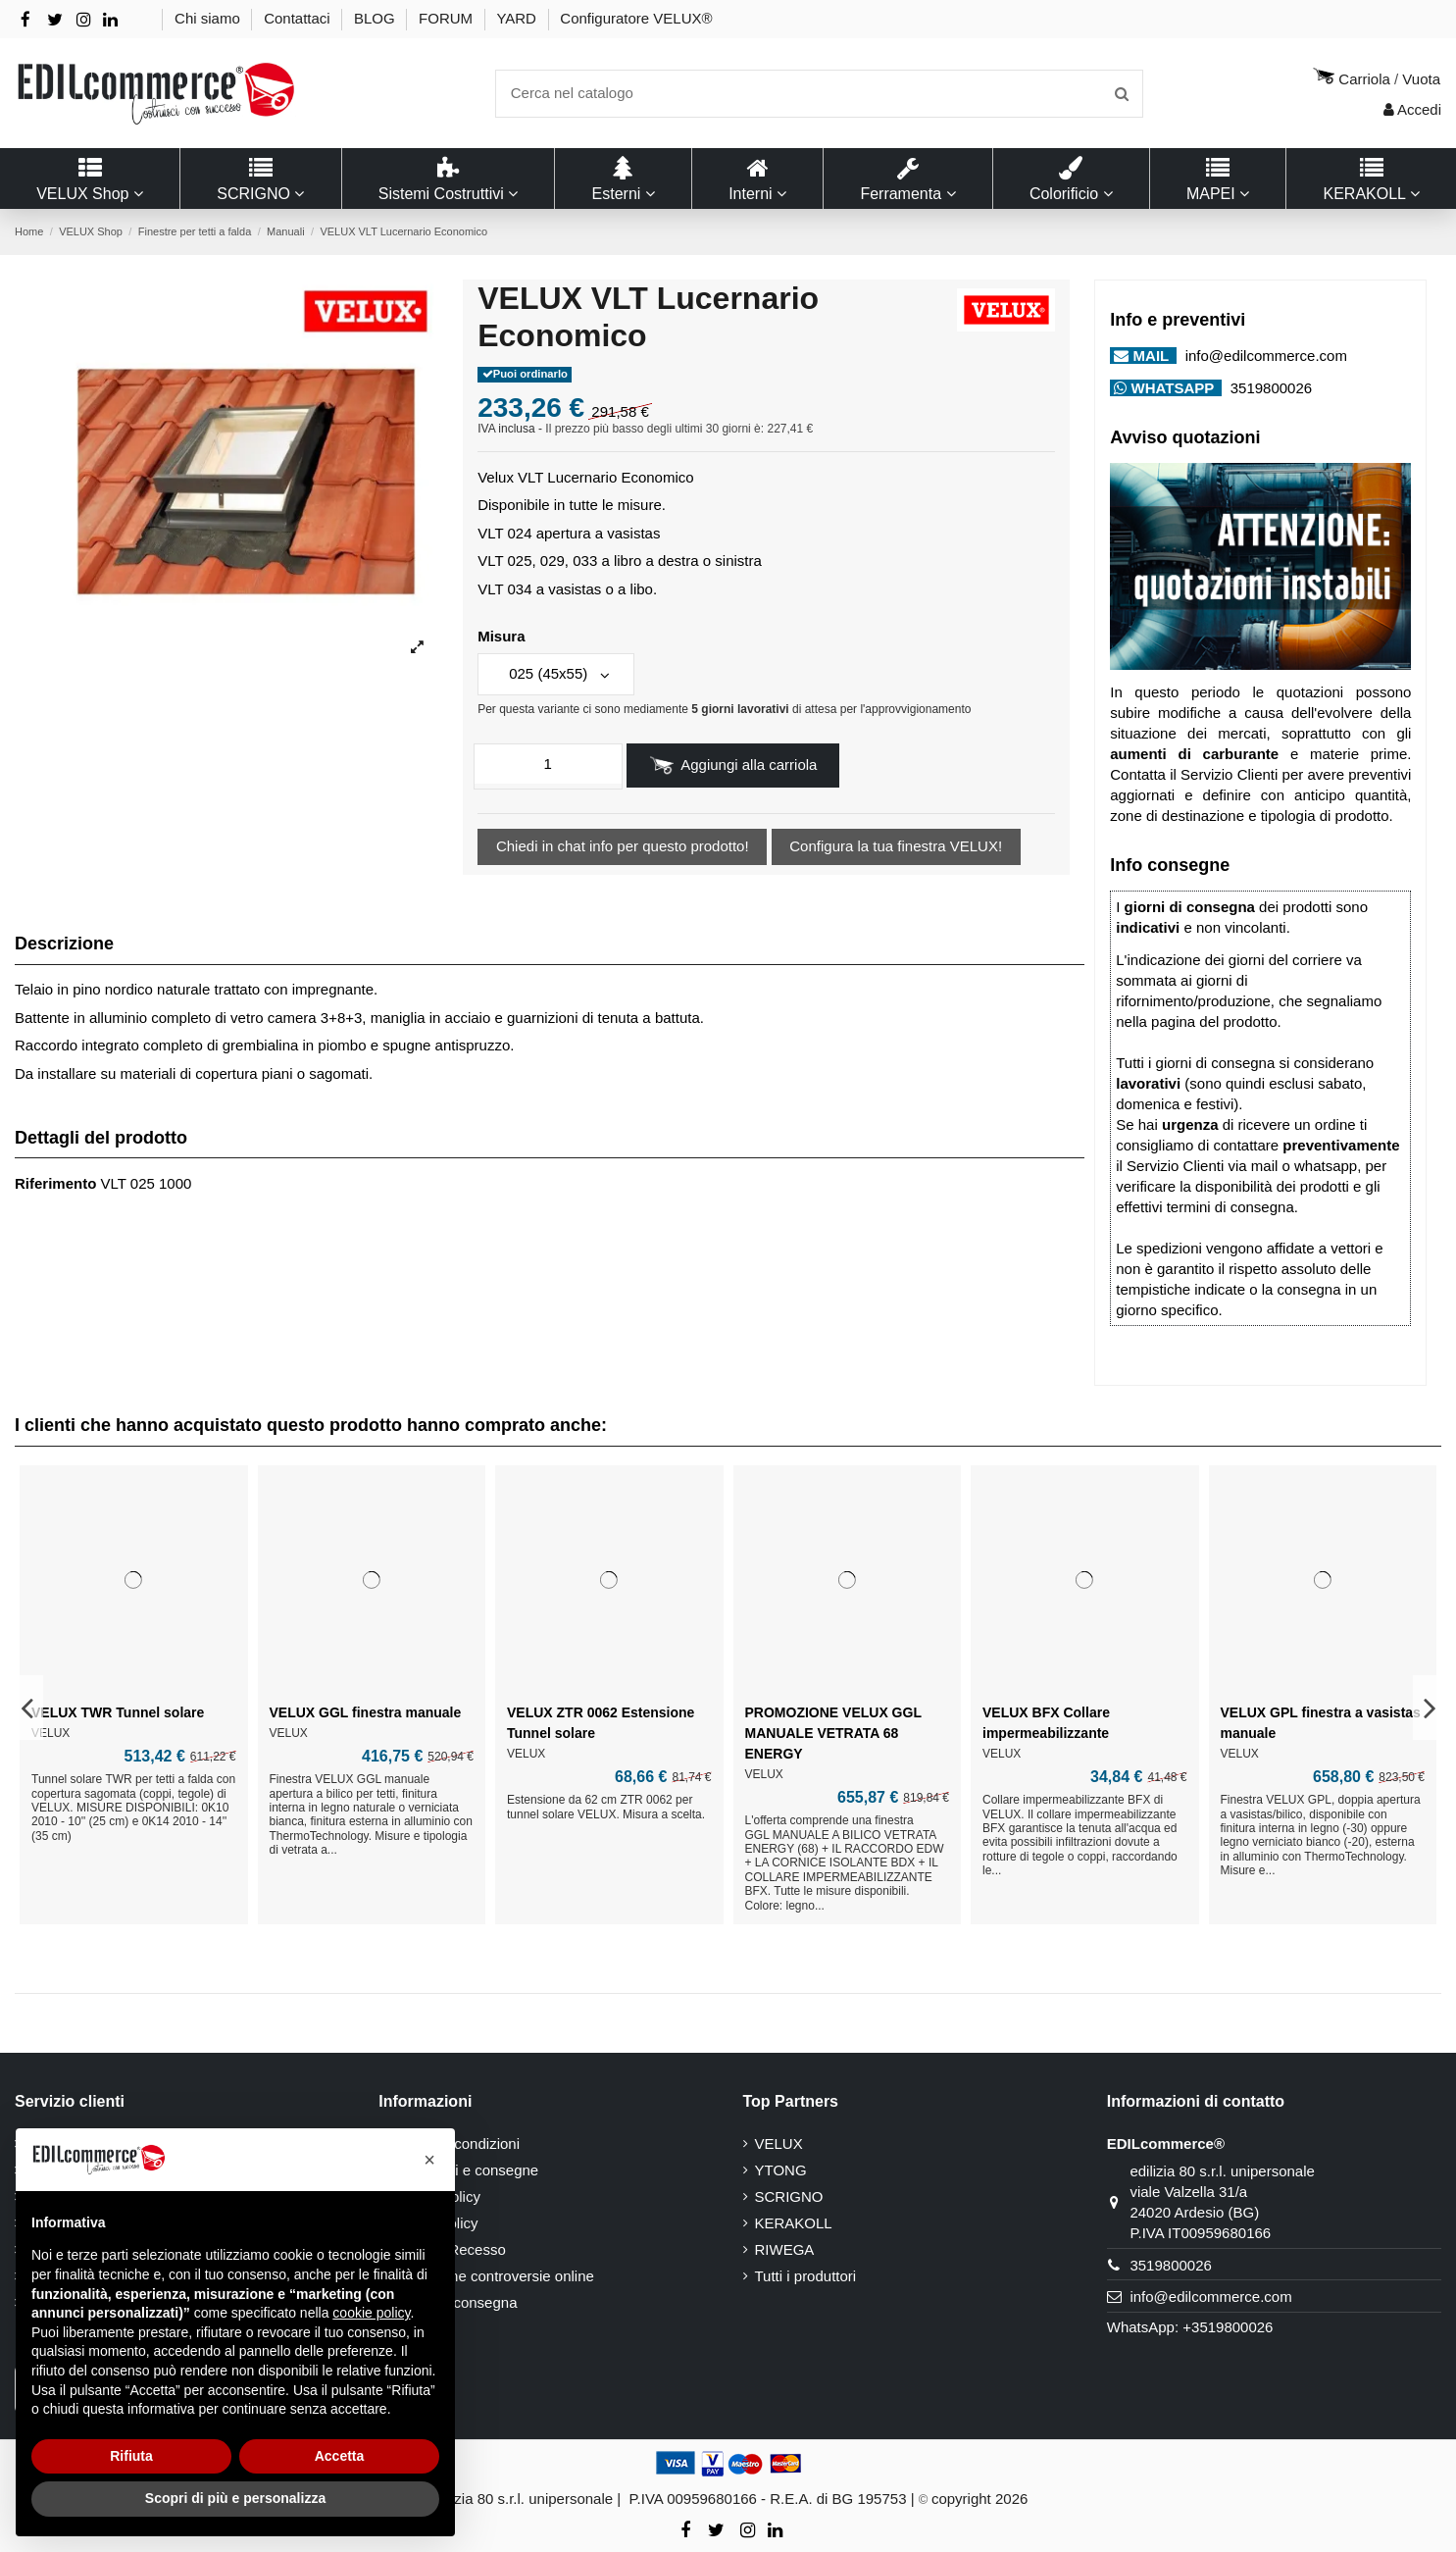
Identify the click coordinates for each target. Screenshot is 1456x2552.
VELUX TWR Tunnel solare (117, 1712)
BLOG (376, 18)
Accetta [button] (340, 2456)
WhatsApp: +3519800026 (1190, 2327)
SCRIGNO (789, 2196)
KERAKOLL (793, 2223)
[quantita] (548, 764)
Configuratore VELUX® (636, 18)
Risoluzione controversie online (492, 2276)
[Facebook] (25, 20)
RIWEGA (785, 2249)
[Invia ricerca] (1121, 94)
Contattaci (299, 18)
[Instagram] (84, 20)
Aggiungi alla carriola (733, 765)
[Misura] (556, 674)
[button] (429, 2159)
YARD (518, 18)
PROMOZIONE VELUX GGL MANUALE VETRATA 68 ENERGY (833, 1733)
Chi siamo (209, 18)
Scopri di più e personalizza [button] (235, 2498)
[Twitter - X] (55, 20)
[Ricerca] (819, 94)
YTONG (781, 2170)
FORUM (448, 18)
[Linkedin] (110, 20)
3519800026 (1270, 388)
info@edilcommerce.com (1263, 355)
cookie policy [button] (371, 2313)
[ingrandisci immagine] (417, 648)
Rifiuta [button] (131, 2456)
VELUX (779, 2143)
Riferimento (55, 1183)
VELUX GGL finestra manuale (366, 1712)
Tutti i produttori (806, 2276)
